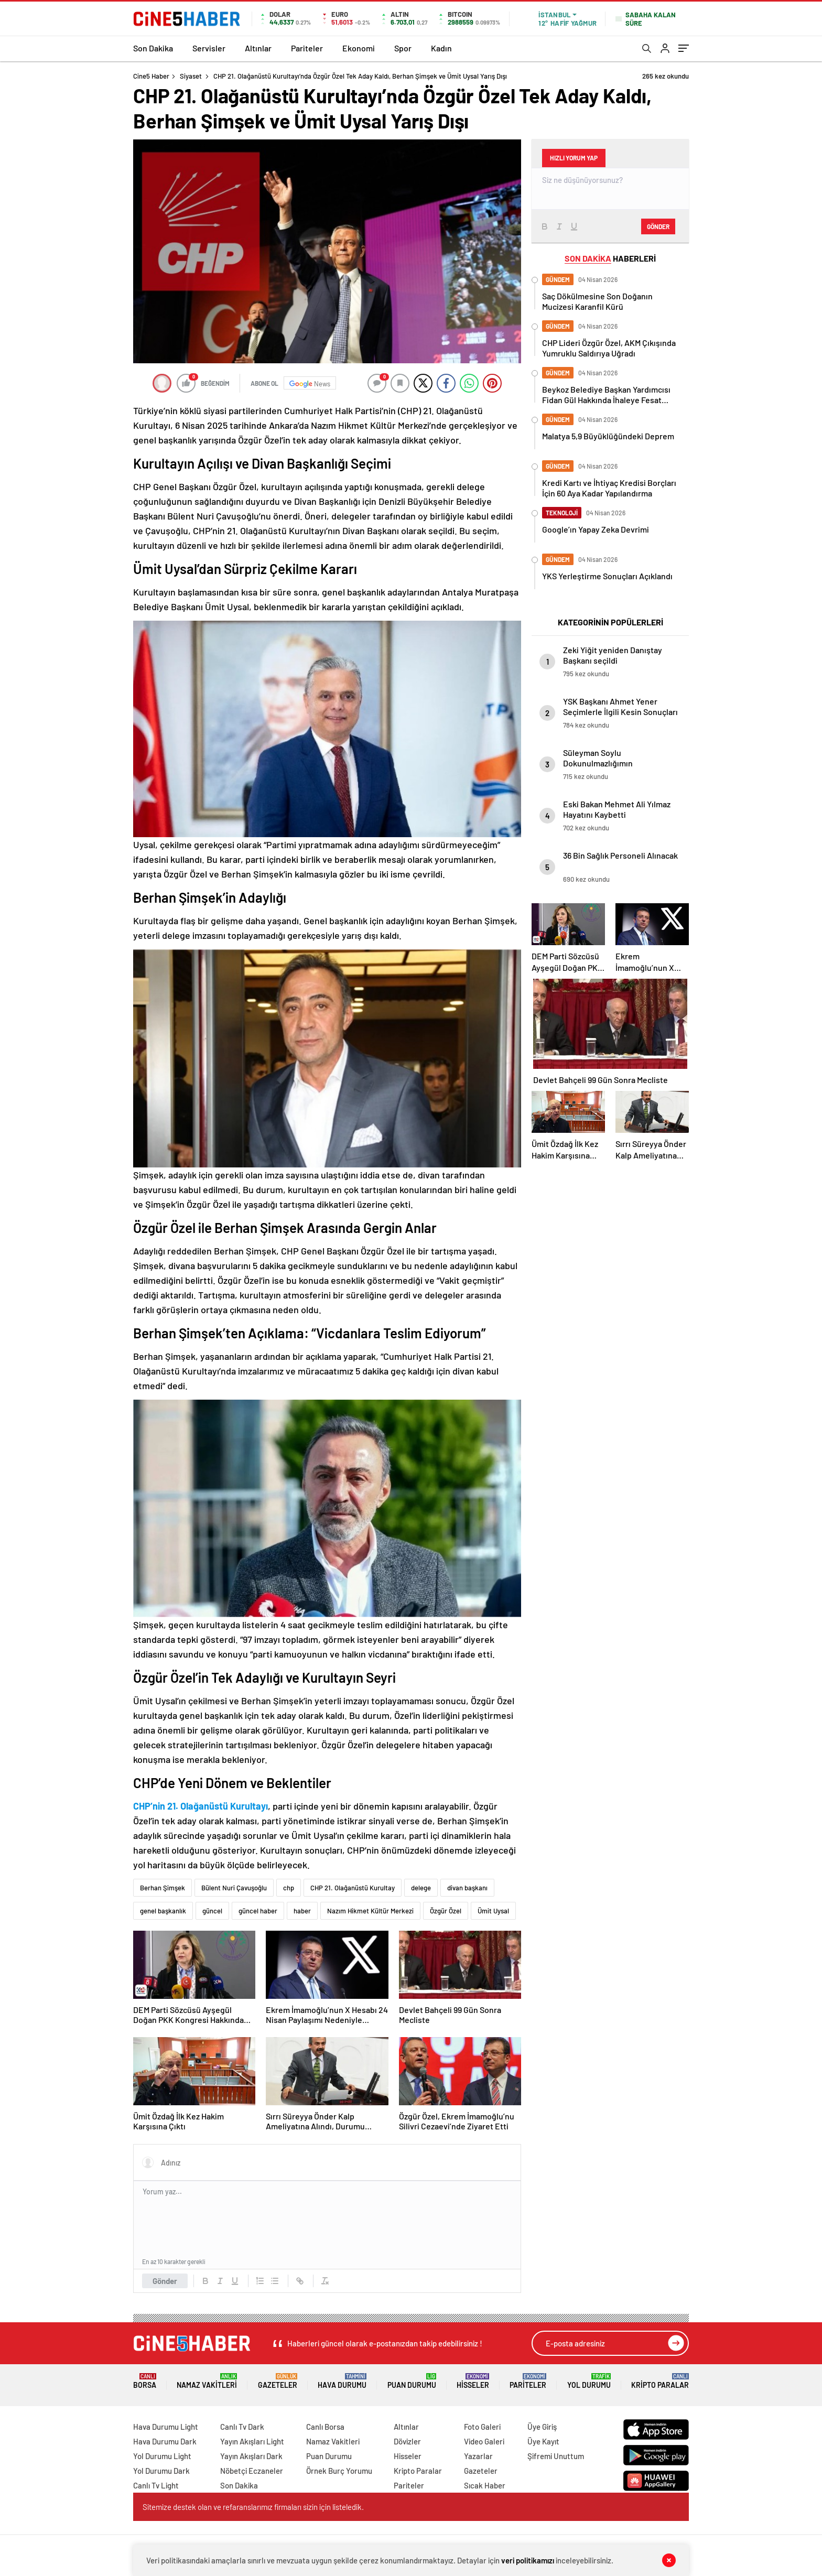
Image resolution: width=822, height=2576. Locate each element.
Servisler (208, 48)
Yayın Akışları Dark (251, 2456)
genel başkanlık (163, 1911)
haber (302, 1911)
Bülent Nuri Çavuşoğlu (234, 1888)
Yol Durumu (589, 2381)
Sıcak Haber (484, 2485)
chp (288, 1888)
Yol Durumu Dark (161, 2470)
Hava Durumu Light (165, 2426)
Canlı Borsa (325, 2426)
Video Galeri (484, 2441)
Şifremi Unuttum (555, 2456)
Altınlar (258, 48)
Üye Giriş (542, 2426)
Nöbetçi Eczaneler (251, 2470)
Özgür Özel (445, 1911)
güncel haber (258, 1911)
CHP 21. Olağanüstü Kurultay (352, 1888)
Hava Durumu (342, 2381)
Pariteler (307, 48)
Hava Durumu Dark (165, 2441)
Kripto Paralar (660, 2381)
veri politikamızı (527, 2560)
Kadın (441, 48)
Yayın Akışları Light (252, 2441)
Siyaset (191, 76)
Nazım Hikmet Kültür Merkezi (370, 1911)
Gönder (165, 2281)
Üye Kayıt (543, 2441)
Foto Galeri (482, 2426)
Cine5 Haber (151, 76)
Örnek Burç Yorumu (339, 2470)
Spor (403, 48)
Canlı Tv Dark (242, 2426)
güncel (212, 1911)
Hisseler (473, 2381)
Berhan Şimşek (162, 1888)
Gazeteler (277, 2381)
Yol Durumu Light (162, 2456)
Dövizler (407, 2441)
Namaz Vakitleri (207, 2381)
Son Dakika (153, 48)
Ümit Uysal (493, 1911)
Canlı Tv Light (156, 2485)
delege (421, 1888)
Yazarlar (478, 2456)
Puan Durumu (411, 2381)
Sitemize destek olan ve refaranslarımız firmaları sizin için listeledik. (253, 2507)
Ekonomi (358, 48)
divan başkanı (467, 1888)
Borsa (144, 2381)
